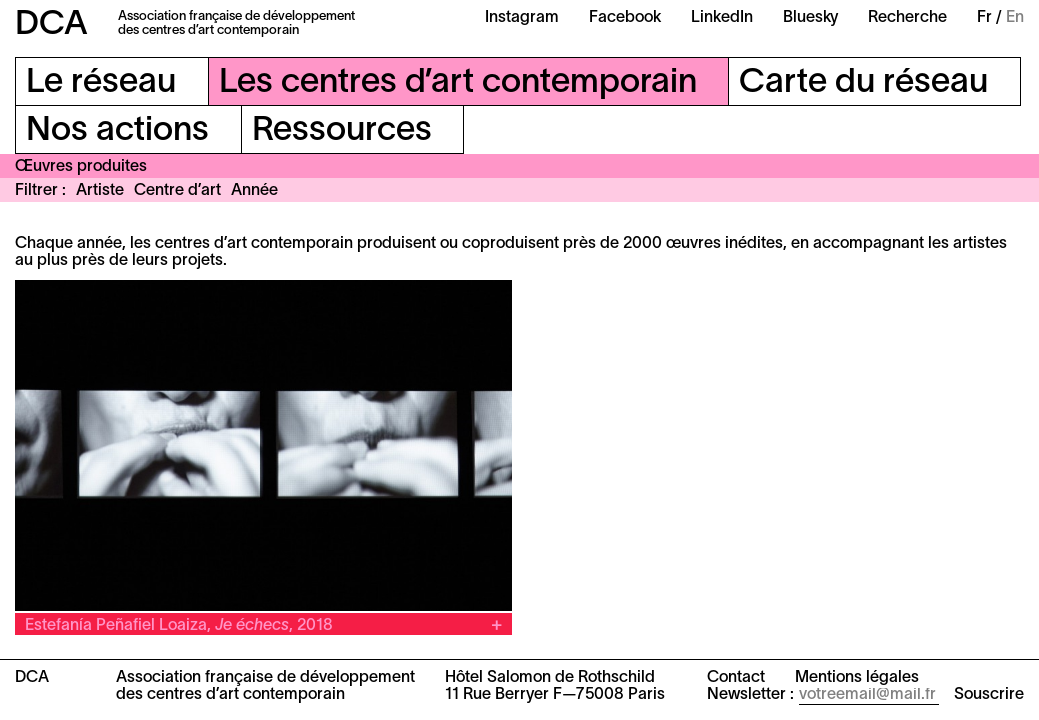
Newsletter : (750, 695)
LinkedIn (722, 18)
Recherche (907, 18)
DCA (51, 25)
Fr (984, 18)
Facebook (625, 18)
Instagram (522, 18)
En (1015, 18)
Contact (736, 678)
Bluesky (810, 18)
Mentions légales (857, 678)
